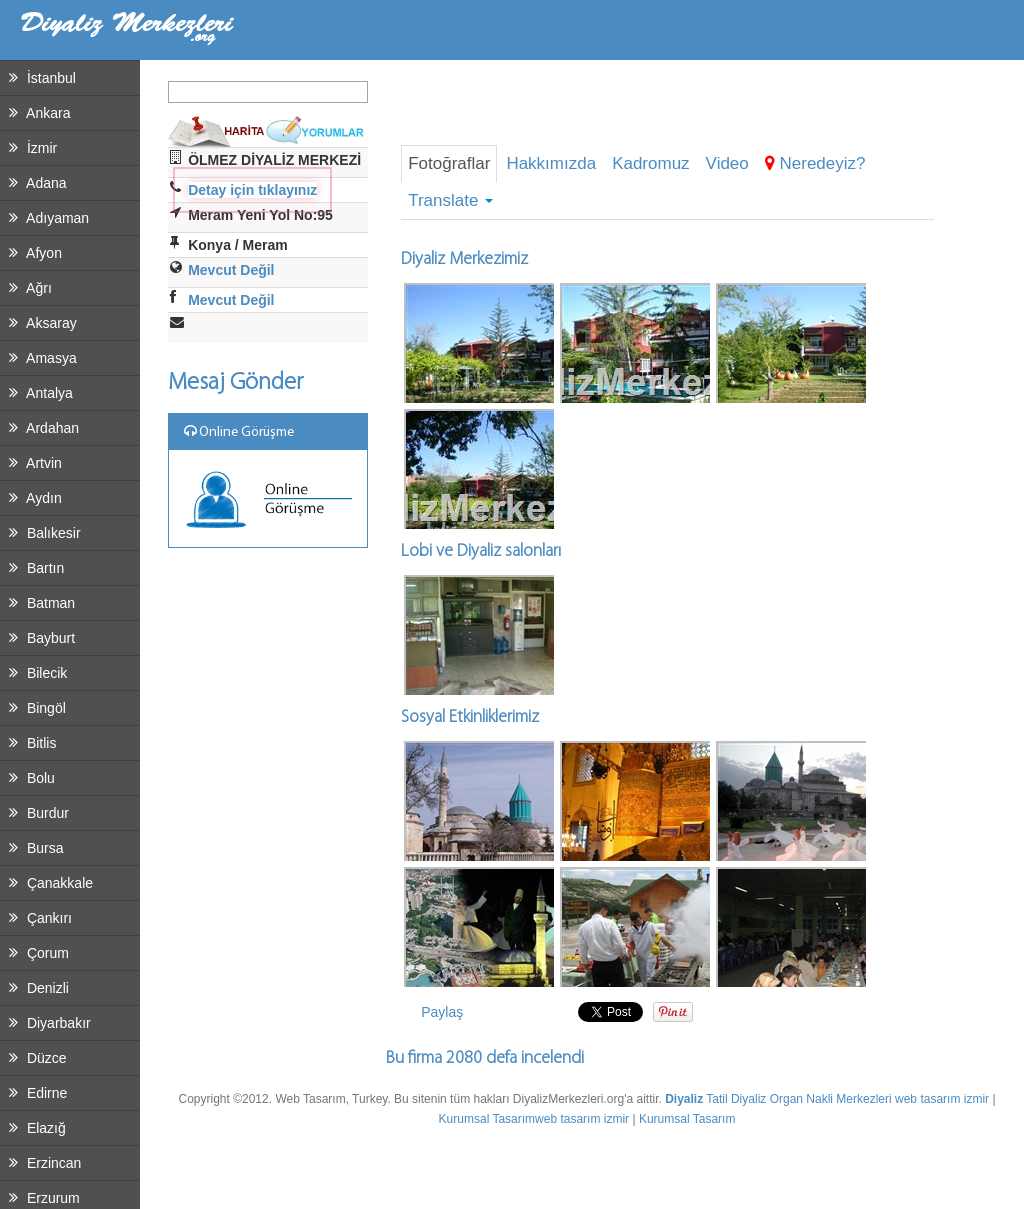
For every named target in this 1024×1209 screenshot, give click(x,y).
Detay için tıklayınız (252, 190)
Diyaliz (684, 1099)
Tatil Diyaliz (736, 1099)
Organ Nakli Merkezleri (831, 1099)
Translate (450, 200)
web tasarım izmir (942, 1099)
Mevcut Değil (231, 270)
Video (727, 163)
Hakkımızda (551, 163)
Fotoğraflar (449, 163)
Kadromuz (650, 163)
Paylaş (442, 1012)
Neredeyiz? (815, 163)
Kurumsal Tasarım (487, 1119)
